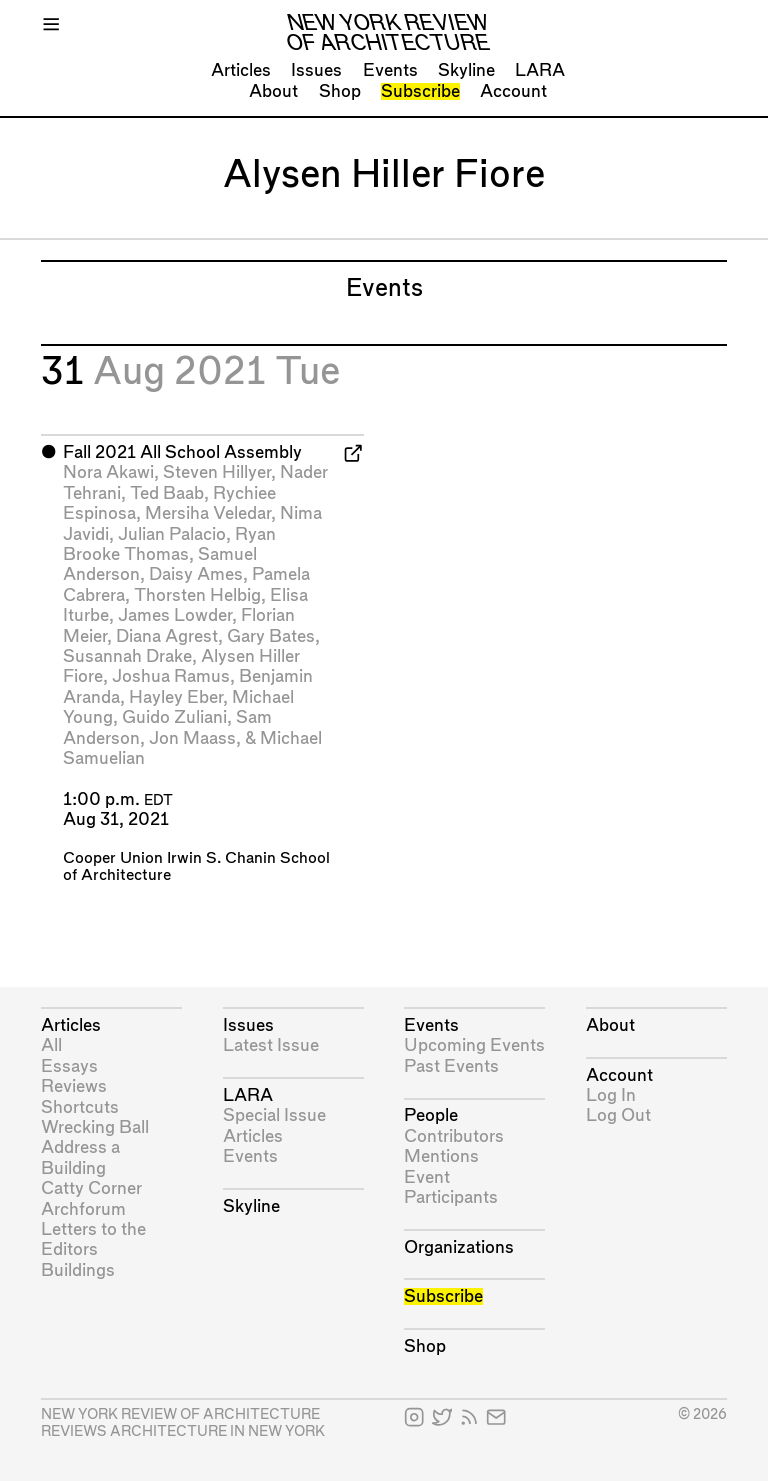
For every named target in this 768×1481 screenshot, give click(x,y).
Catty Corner (91, 1188)
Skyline (466, 70)
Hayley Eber (176, 697)
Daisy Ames (196, 574)
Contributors (454, 1136)
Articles (241, 70)
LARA (540, 70)
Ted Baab (167, 493)
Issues (316, 70)
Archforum (83, 1209)
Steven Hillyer (217, 472)
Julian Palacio (172, 534)
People (431, 1115)
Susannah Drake (127, 656)
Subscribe (420, 91)
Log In (611, 1095)
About (273, 91)
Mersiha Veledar (208, 513)
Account (513, 91)
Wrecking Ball (95, 1127)
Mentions (441, 1156)
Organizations (459, 1247)
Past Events (451, 1066)
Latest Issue (271, 1045)
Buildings (78, 1270)
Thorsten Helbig (197, 595)
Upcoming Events (474, 1045)
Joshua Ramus (171, 676)
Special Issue (274, 1115)
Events (390, 70)
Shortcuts (80, 1107)
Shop (340, 91)
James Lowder (175, 615)
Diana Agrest (167, 636)
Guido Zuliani (174, 717)
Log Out (618, 1115)
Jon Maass (192, 738)
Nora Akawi (108, 472)
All (51, 1045)
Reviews (74, 1086)
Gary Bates (271, 636)
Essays (69, 1066)
